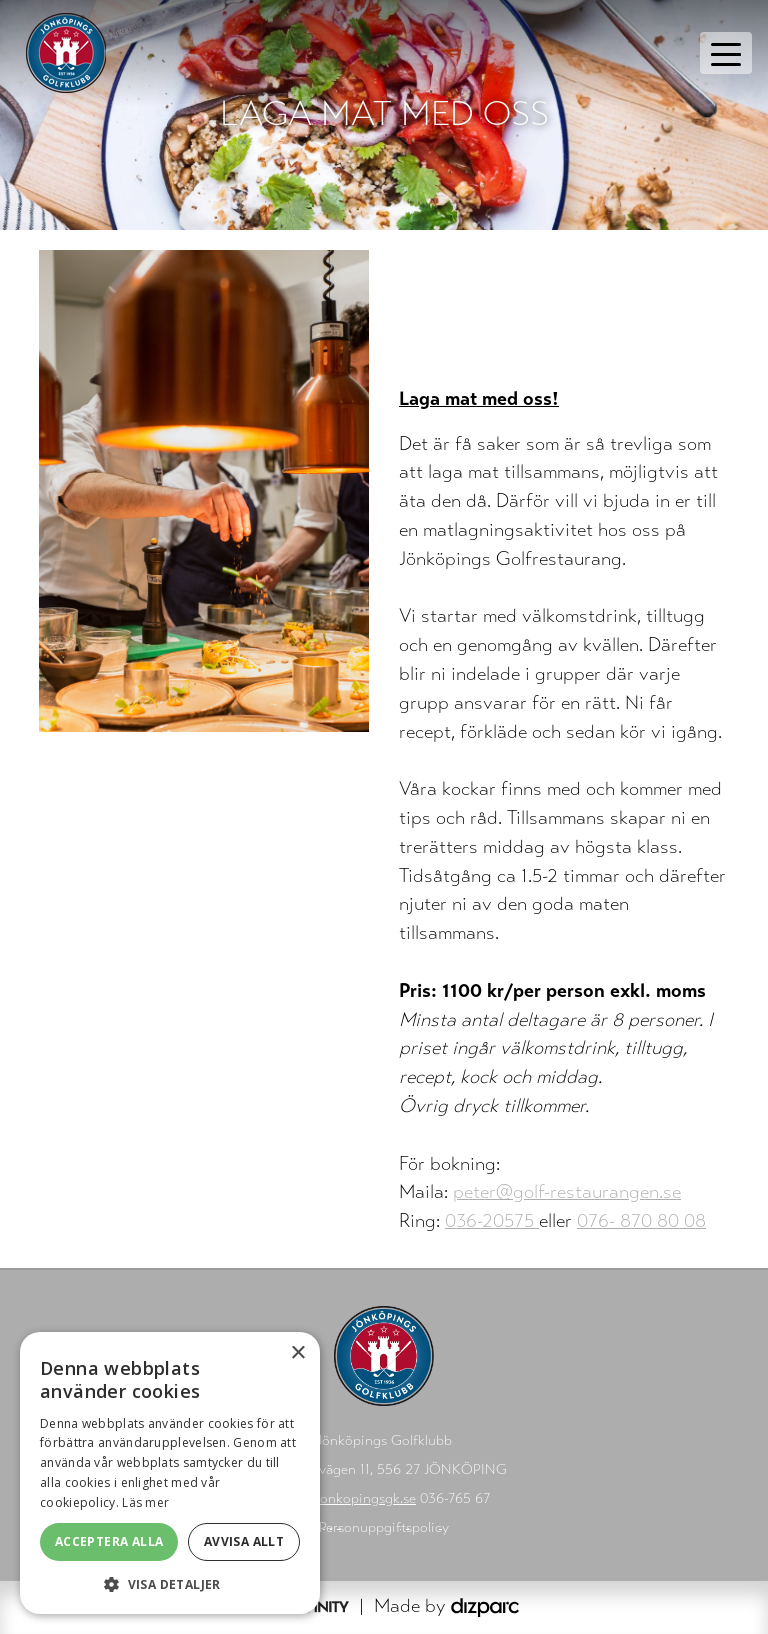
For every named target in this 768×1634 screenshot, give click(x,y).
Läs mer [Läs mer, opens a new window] (145, 1502)
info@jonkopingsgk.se (347, 1498)
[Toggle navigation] (726, 53)
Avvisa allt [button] (244, 1541)
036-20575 (492, 1220)
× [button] (297, 1353)
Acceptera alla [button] (109, 1541)
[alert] (170, 1473)
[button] (170, 1584)
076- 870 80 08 (641, 1220)
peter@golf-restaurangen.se (567, 1191)
